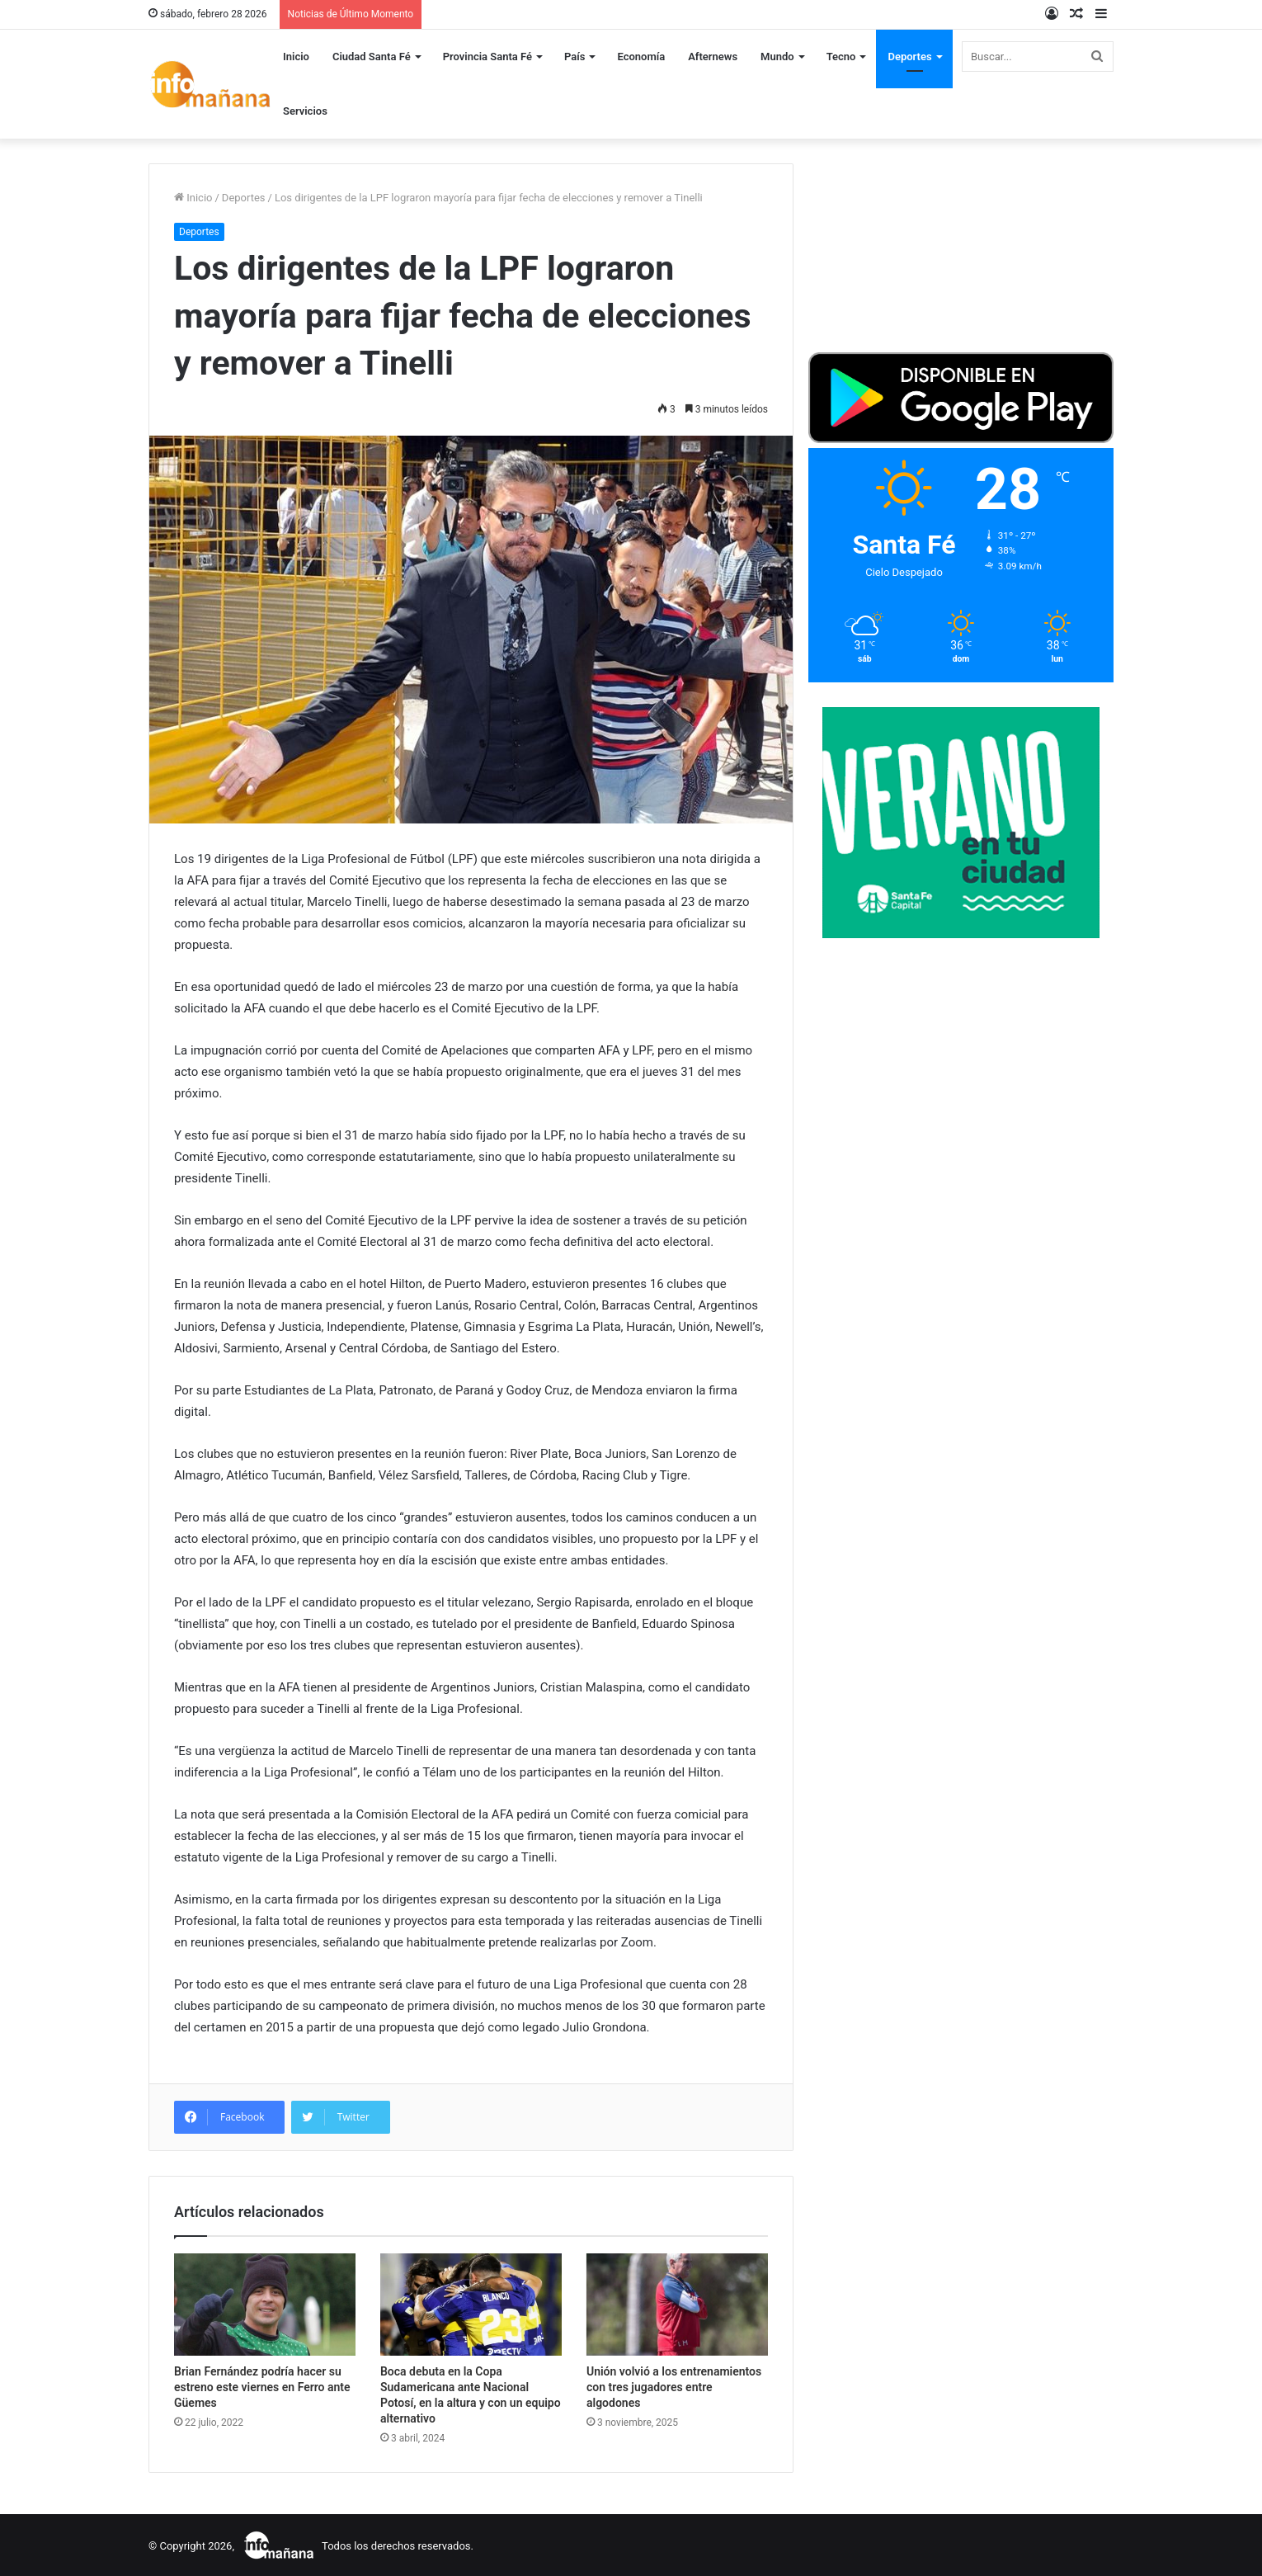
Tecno (841, 56)
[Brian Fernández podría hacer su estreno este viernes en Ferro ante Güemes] (265, 2304)
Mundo (777, 56)
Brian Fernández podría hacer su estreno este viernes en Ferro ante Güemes (262, 2387)
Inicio (296, 56)
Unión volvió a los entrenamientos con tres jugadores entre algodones (673, 2387)
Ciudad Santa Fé (371, 56)
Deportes (909, 56)
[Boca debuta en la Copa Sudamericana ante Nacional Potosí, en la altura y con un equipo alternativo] (471, 2304)
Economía (641, 56)
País (574, 56)
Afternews (712, 56)
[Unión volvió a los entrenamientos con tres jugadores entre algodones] (677, 2304)
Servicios (305, 111)
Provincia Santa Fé (487, 56)
